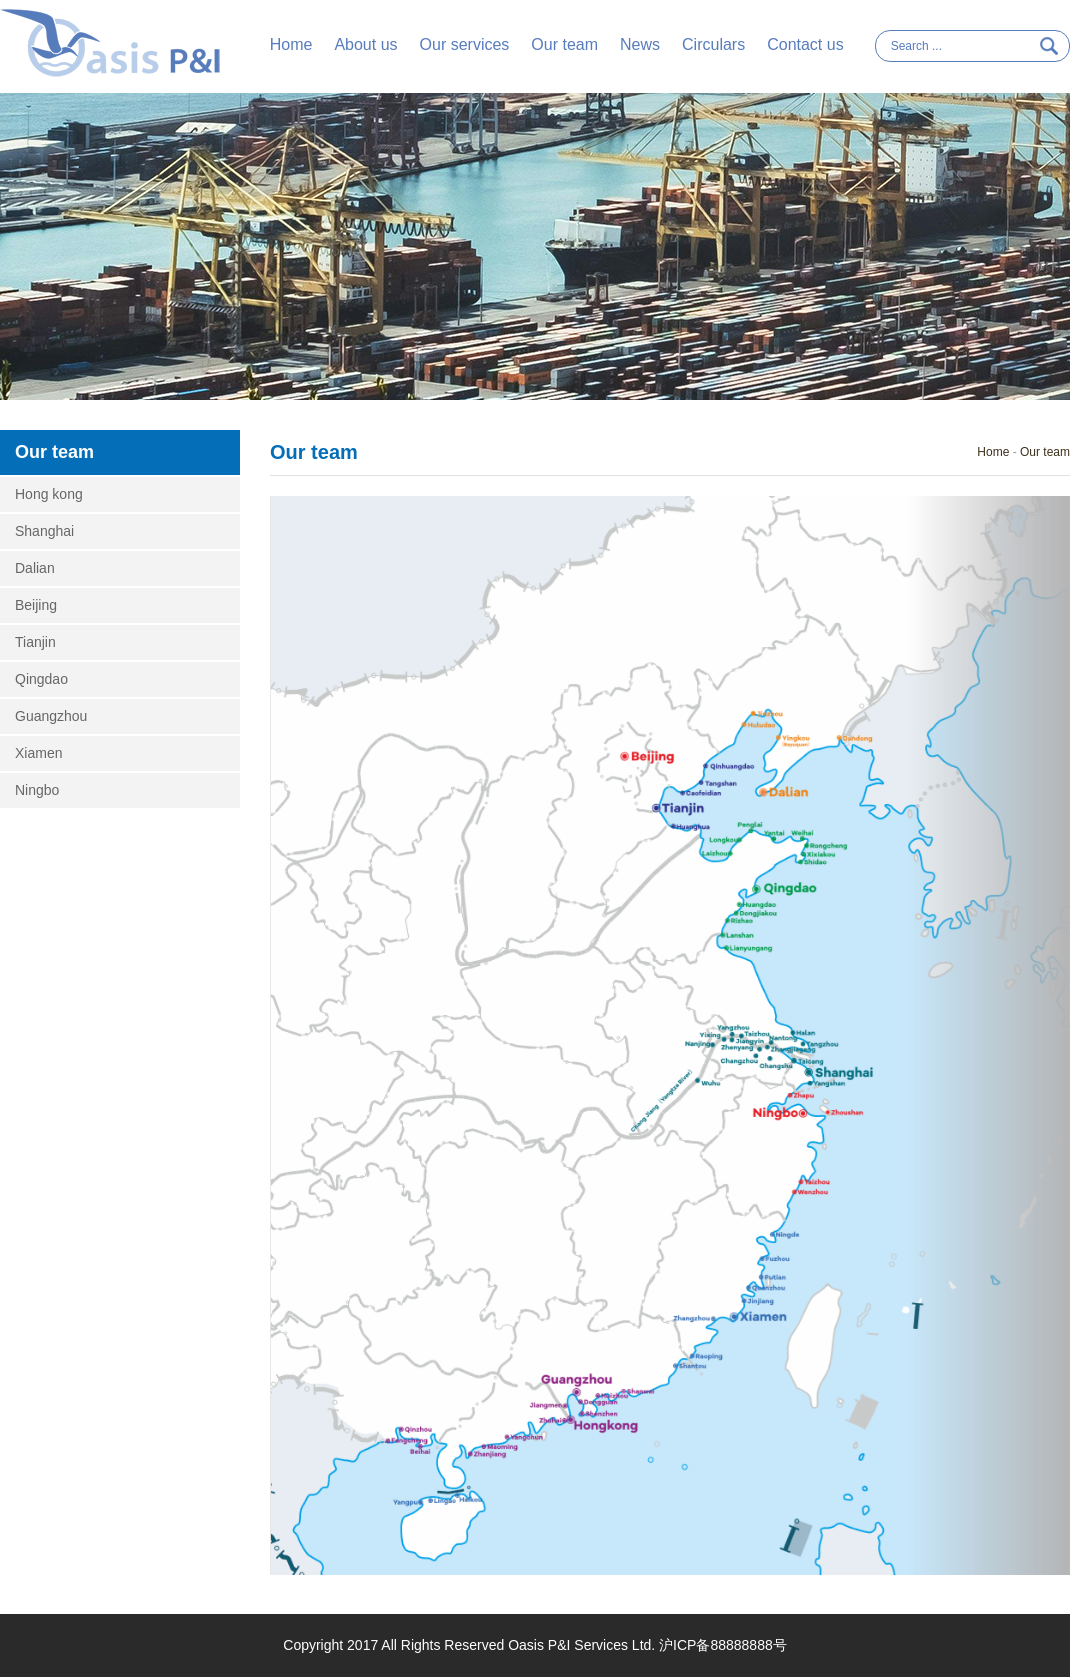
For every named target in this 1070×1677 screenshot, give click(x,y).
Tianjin (35, 642)
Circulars (713, 44)
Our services (465, 44)
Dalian (35, 568)
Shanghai (44, 531)
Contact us (805, 44)
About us (365, 44)
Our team (564, 44)
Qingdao (41, 679)
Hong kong (49, 494)
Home (291, 44)
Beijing (36, 605)
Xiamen (38, 753)
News (640, 44)
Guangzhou (51, 716)
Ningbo (37, 790)
